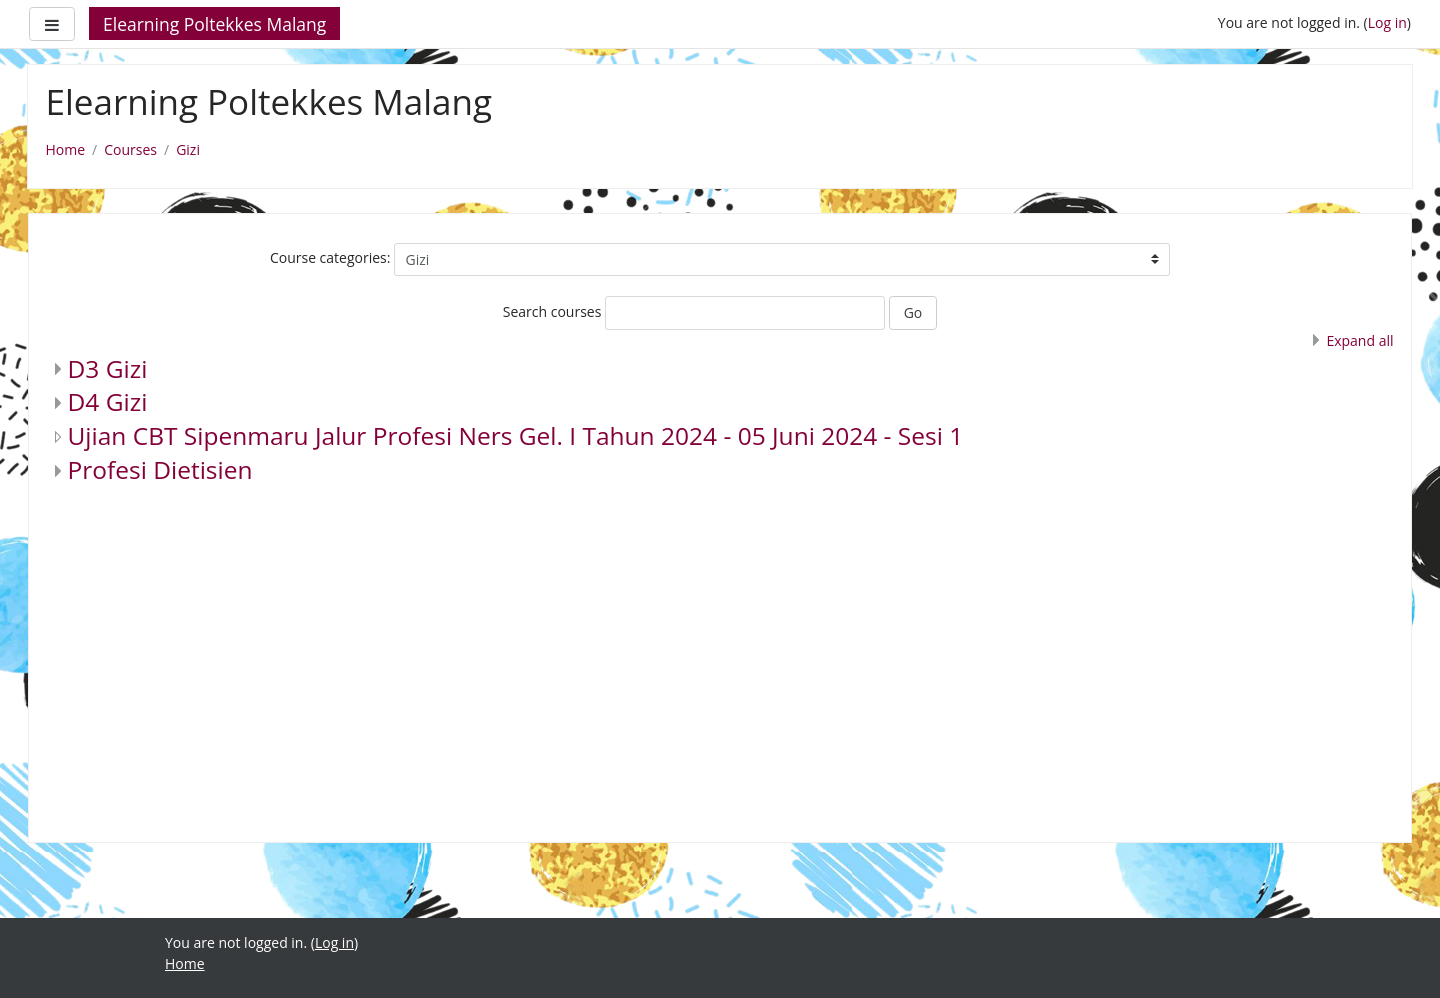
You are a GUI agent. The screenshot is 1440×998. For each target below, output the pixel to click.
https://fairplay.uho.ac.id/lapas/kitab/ (286, 984)
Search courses (552, 311)
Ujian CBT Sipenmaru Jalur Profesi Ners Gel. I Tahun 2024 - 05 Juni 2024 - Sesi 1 (516, 435)
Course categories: (330, 257)
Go (913, 312)
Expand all (1359, 340)
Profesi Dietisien (160, 469)
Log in (1387, 22)
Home (66, 149)
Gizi (188, 149)
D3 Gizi (108, 368)
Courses (130, 149)
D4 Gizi (108, 401)
